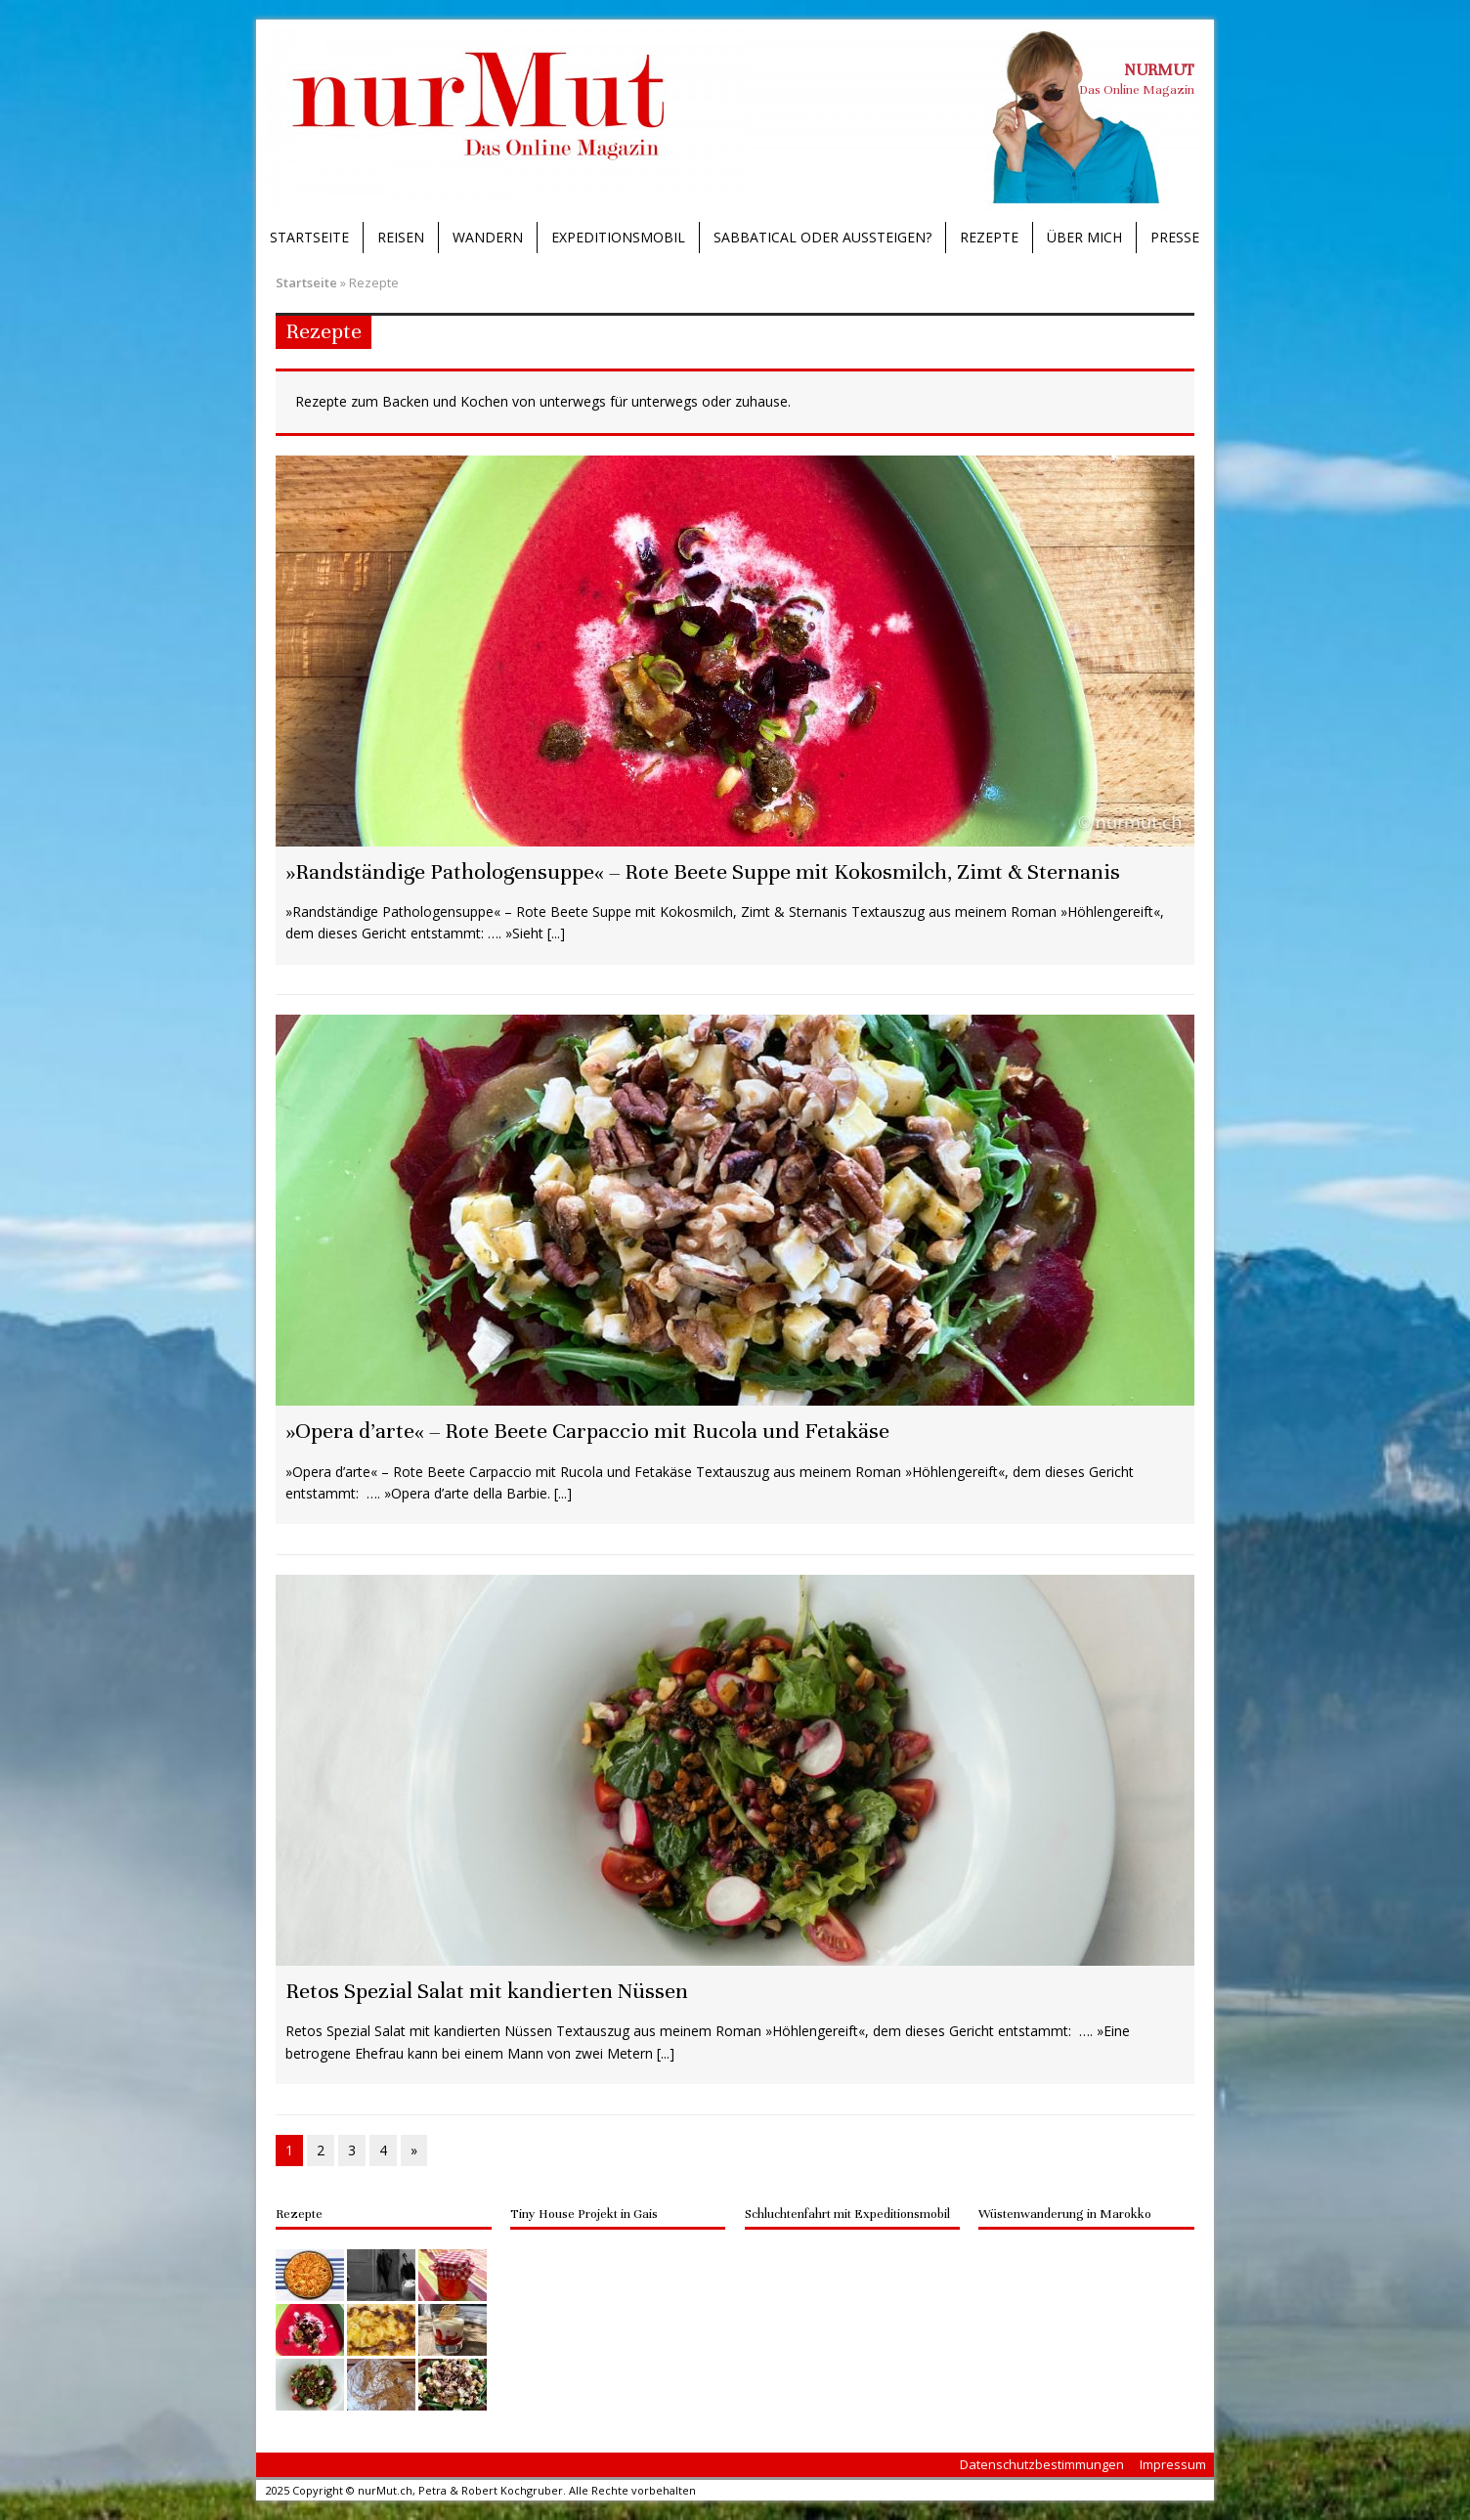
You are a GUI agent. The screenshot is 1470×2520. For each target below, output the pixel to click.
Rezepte (989, 237)
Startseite (309, 237)
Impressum (1173, 2464)
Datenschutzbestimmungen (1042, 2464)
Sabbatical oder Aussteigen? (822, 237)
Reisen (400, 237)
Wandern (488, 237)
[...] (556, 933)
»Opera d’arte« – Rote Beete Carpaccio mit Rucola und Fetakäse (587, 1430)
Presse (1174, 237)
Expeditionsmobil (618, 237)
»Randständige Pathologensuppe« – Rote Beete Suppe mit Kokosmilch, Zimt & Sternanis (702, 871)
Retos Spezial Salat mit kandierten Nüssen (486, 1990)
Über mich (1084, 237)
